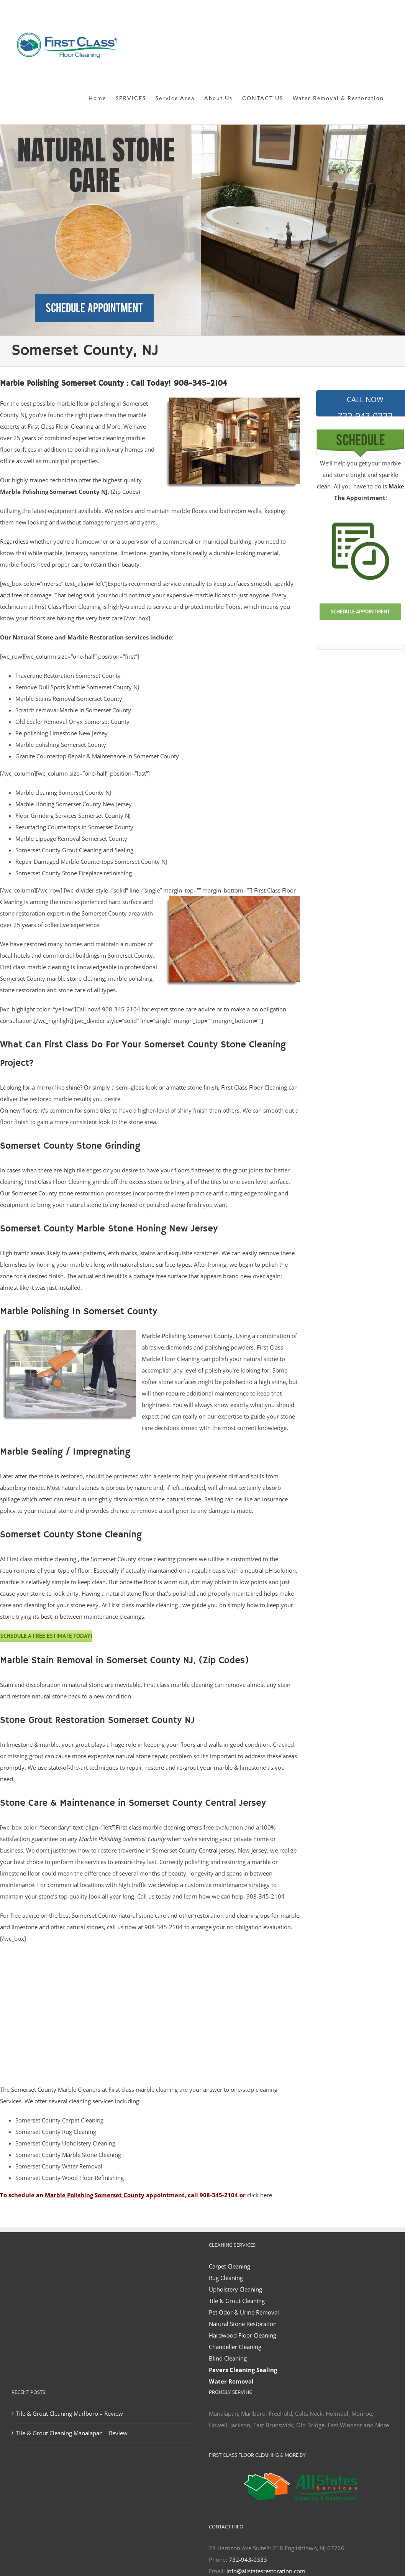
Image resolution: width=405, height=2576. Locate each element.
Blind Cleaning (228, 2358)
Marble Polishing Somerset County (187, 1336)
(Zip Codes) (125, 491)
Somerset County (33, 2089)
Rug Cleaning (226, 2278)
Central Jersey (217, 1850)
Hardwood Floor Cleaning (242, 2335)
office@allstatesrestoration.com (359, 10)
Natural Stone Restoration (243, 2324)
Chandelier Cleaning (235, 2347)
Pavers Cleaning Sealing (243, 2370)
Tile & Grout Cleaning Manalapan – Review (72, 2433)
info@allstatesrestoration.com (265, 2571)
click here (259, 2195)
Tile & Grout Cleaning (237, 2301)
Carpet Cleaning (229, 2266)
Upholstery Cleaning (235, 2289)
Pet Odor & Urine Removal (244, 2312)
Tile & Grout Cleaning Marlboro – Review (69, 2413)
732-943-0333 (248, 2559)
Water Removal (231, 2381)
